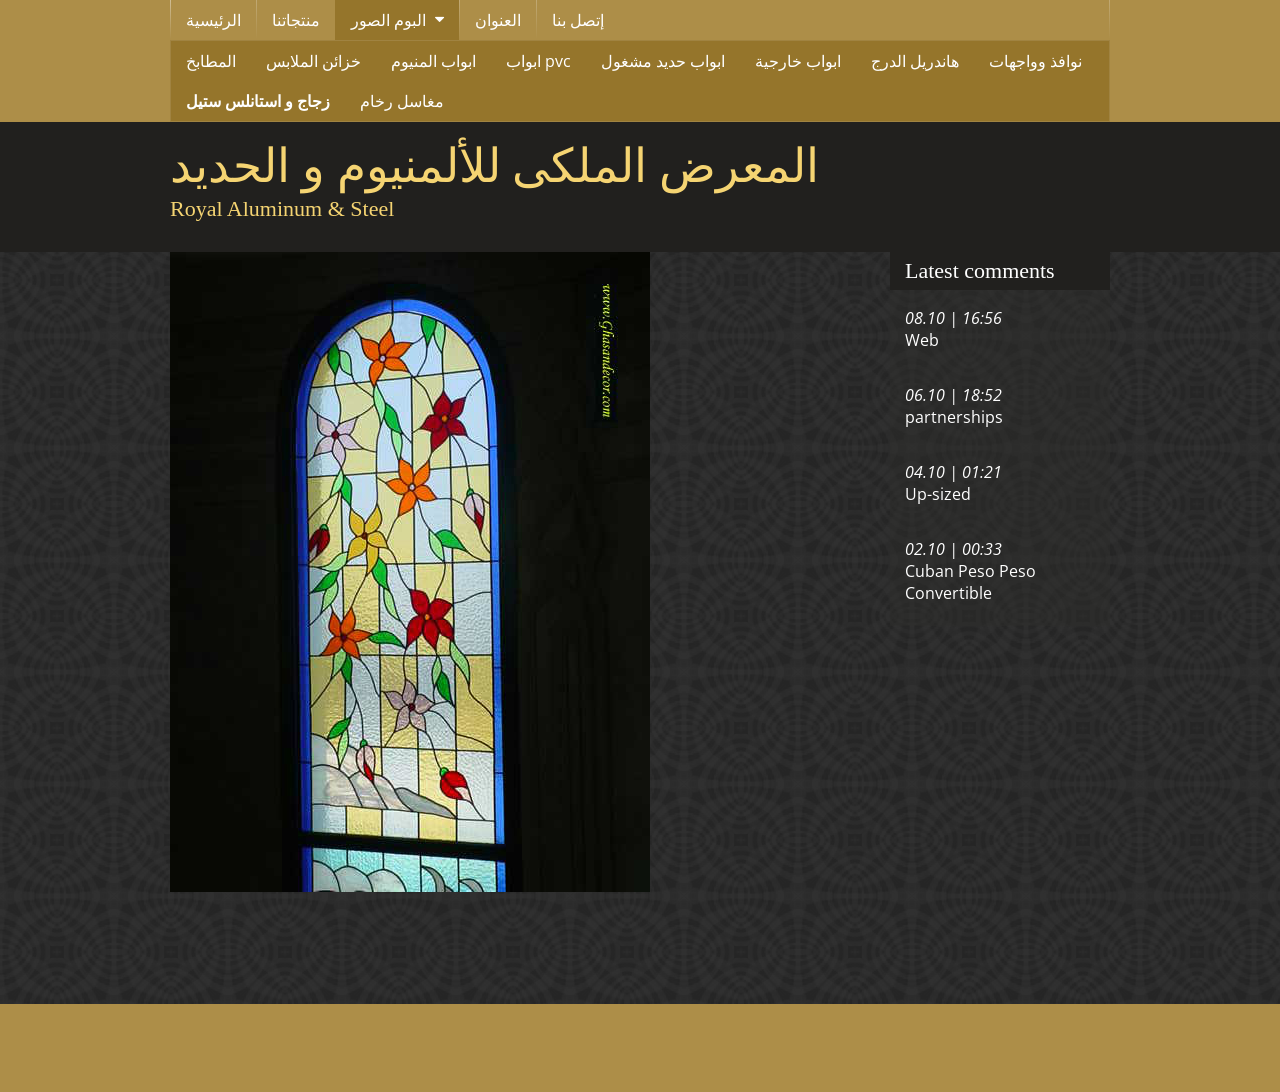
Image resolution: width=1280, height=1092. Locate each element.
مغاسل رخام (402, 101)
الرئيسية (213, 20)
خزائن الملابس (313, 61)
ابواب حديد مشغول (663, 61)
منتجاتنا (296, 20)
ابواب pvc (538, 61)
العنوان (498, 20)
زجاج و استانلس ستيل (258, 101)
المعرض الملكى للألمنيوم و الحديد (494, 166)
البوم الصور (388, 20)
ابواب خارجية (798, 61)
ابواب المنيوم (433, 61)
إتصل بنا (578, 20)
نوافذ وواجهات (1035, 61)
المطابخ (211, 61)
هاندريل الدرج (915, 61)
